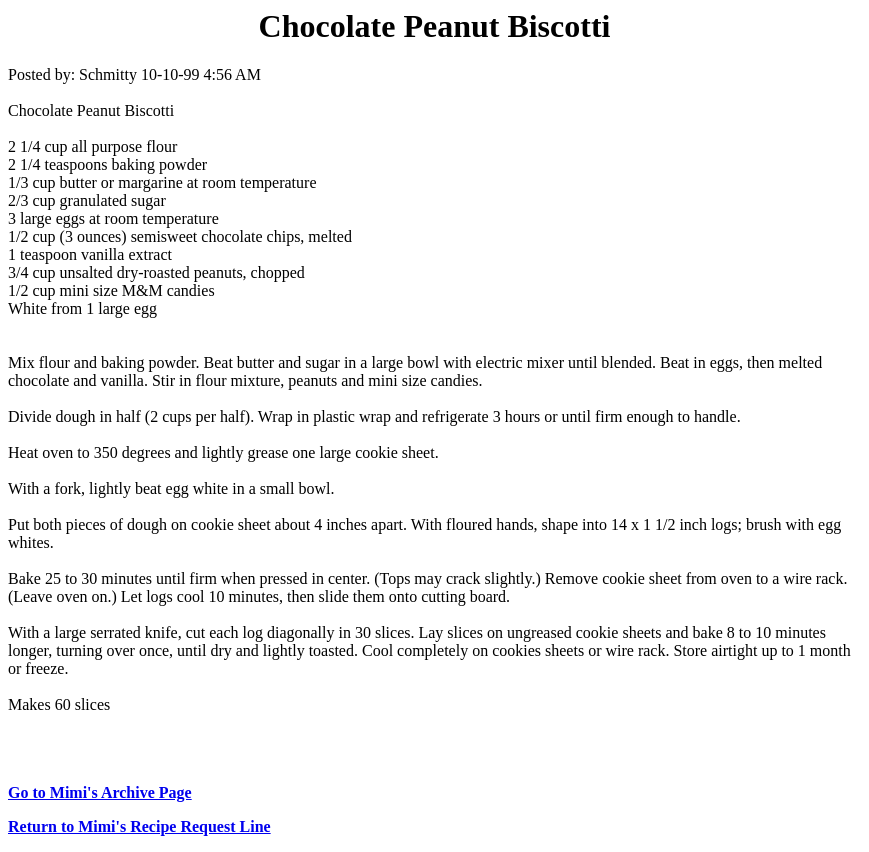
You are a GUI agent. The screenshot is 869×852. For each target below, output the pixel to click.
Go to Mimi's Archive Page (100, 792)
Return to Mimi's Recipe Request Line (139, 826)
